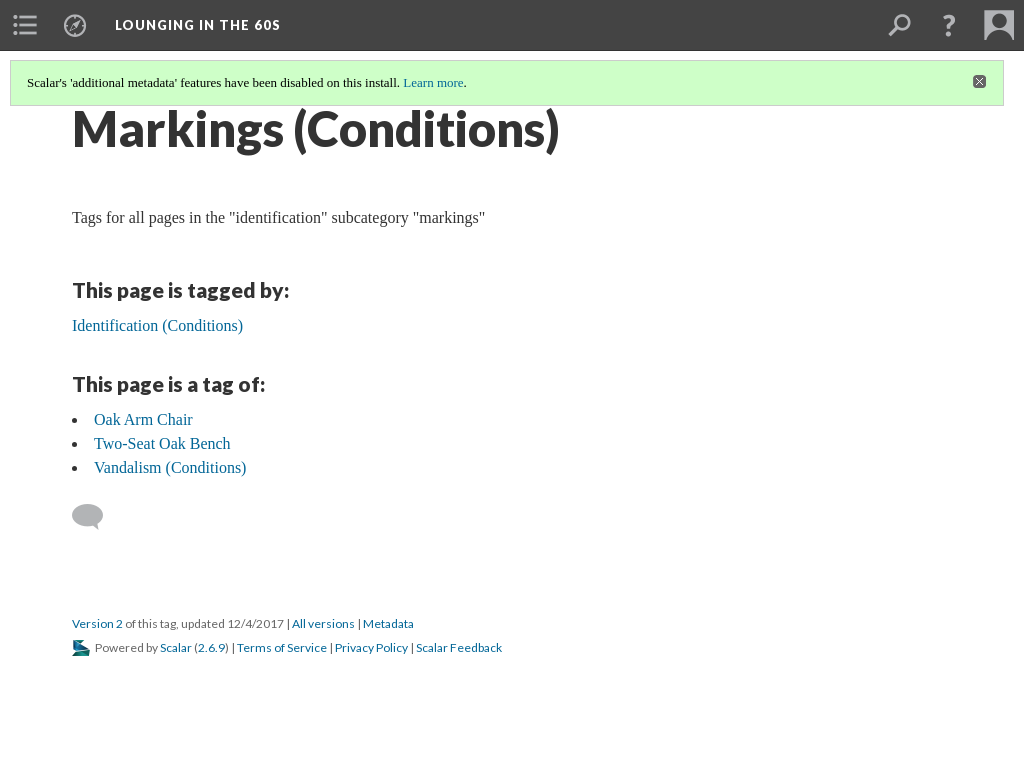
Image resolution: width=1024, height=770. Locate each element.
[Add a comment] (96, 517)
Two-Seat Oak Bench (162, 443)
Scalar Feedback (459, 647)
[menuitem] (25, 25)
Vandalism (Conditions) (170, 467)
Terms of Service (282, 647)
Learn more (433, 82)
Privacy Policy (371, 647)
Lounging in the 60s (198, 25)
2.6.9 (211, 647)
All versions (323, 623)
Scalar (176, 647)
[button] (949, 25)
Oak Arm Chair (143, 419)
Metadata (388, 623)
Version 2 (97, 623)
